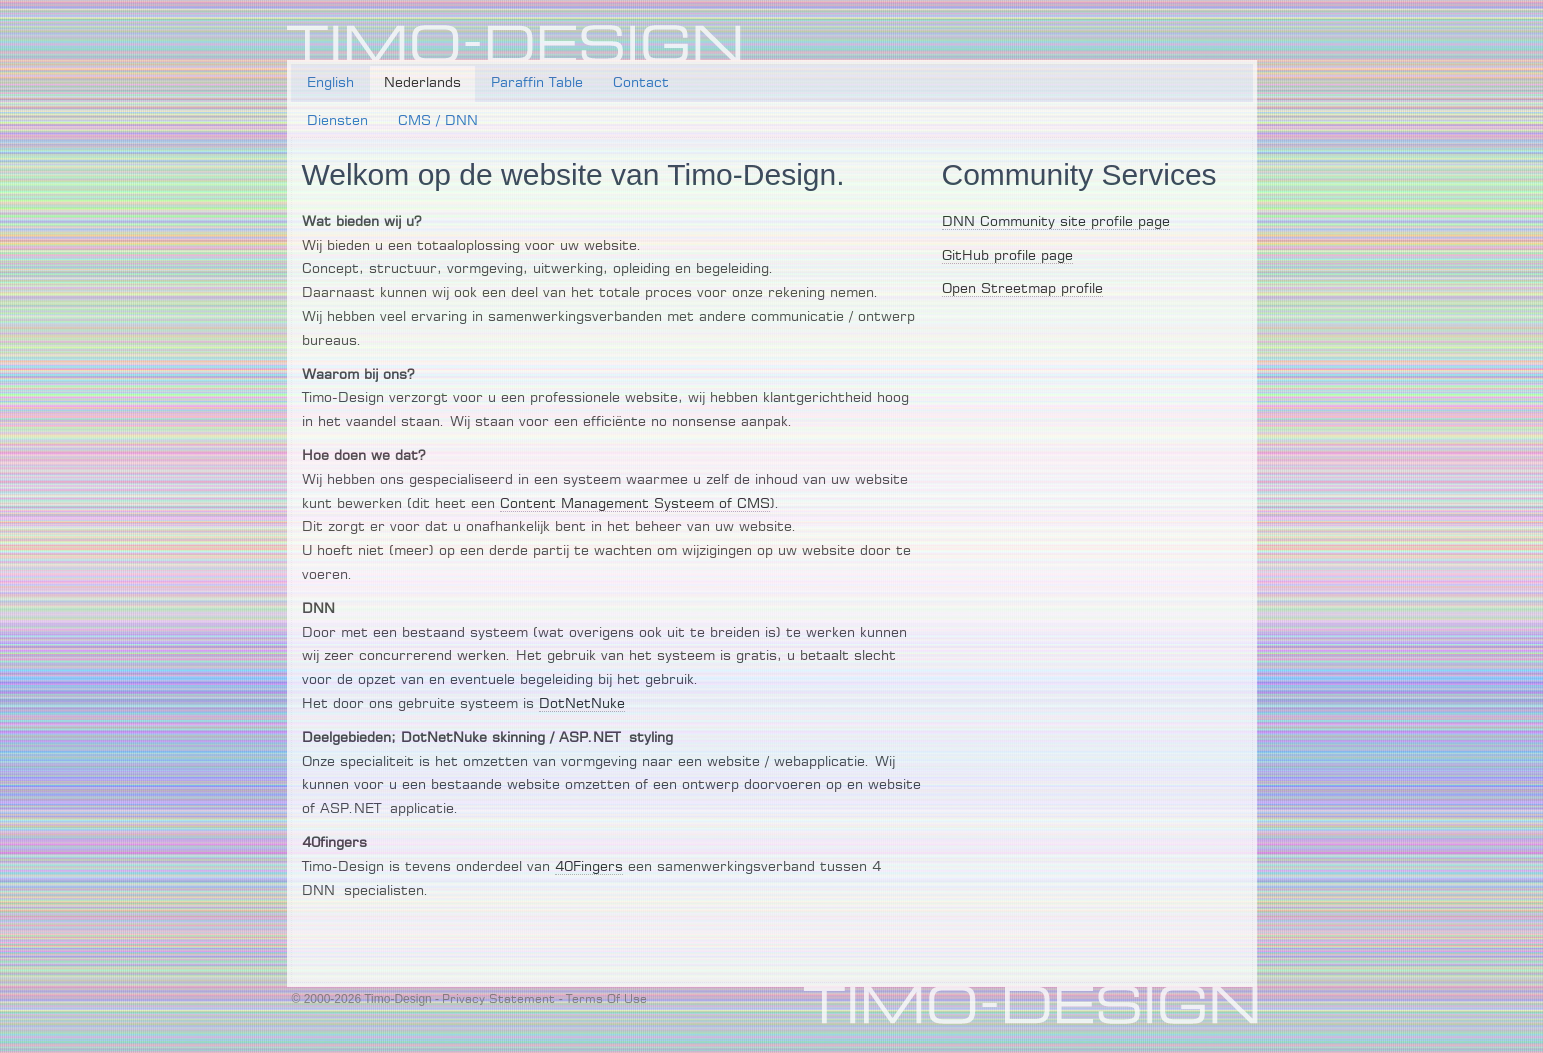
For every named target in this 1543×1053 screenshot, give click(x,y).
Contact (641, 83)
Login (1234, 36)
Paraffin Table (537, 83)
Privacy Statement (498, 999)
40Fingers (589, 867)
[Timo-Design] (514, 44)
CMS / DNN (438, 121)
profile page (1128, 222)
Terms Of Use (606, 999)
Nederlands (422, 83)
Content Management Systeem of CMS (635, 504)
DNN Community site (1014, 222)
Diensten (337, 121)
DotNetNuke (582, 704)
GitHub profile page (1007, 256)
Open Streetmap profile (1022, 289)
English (330, 83)
